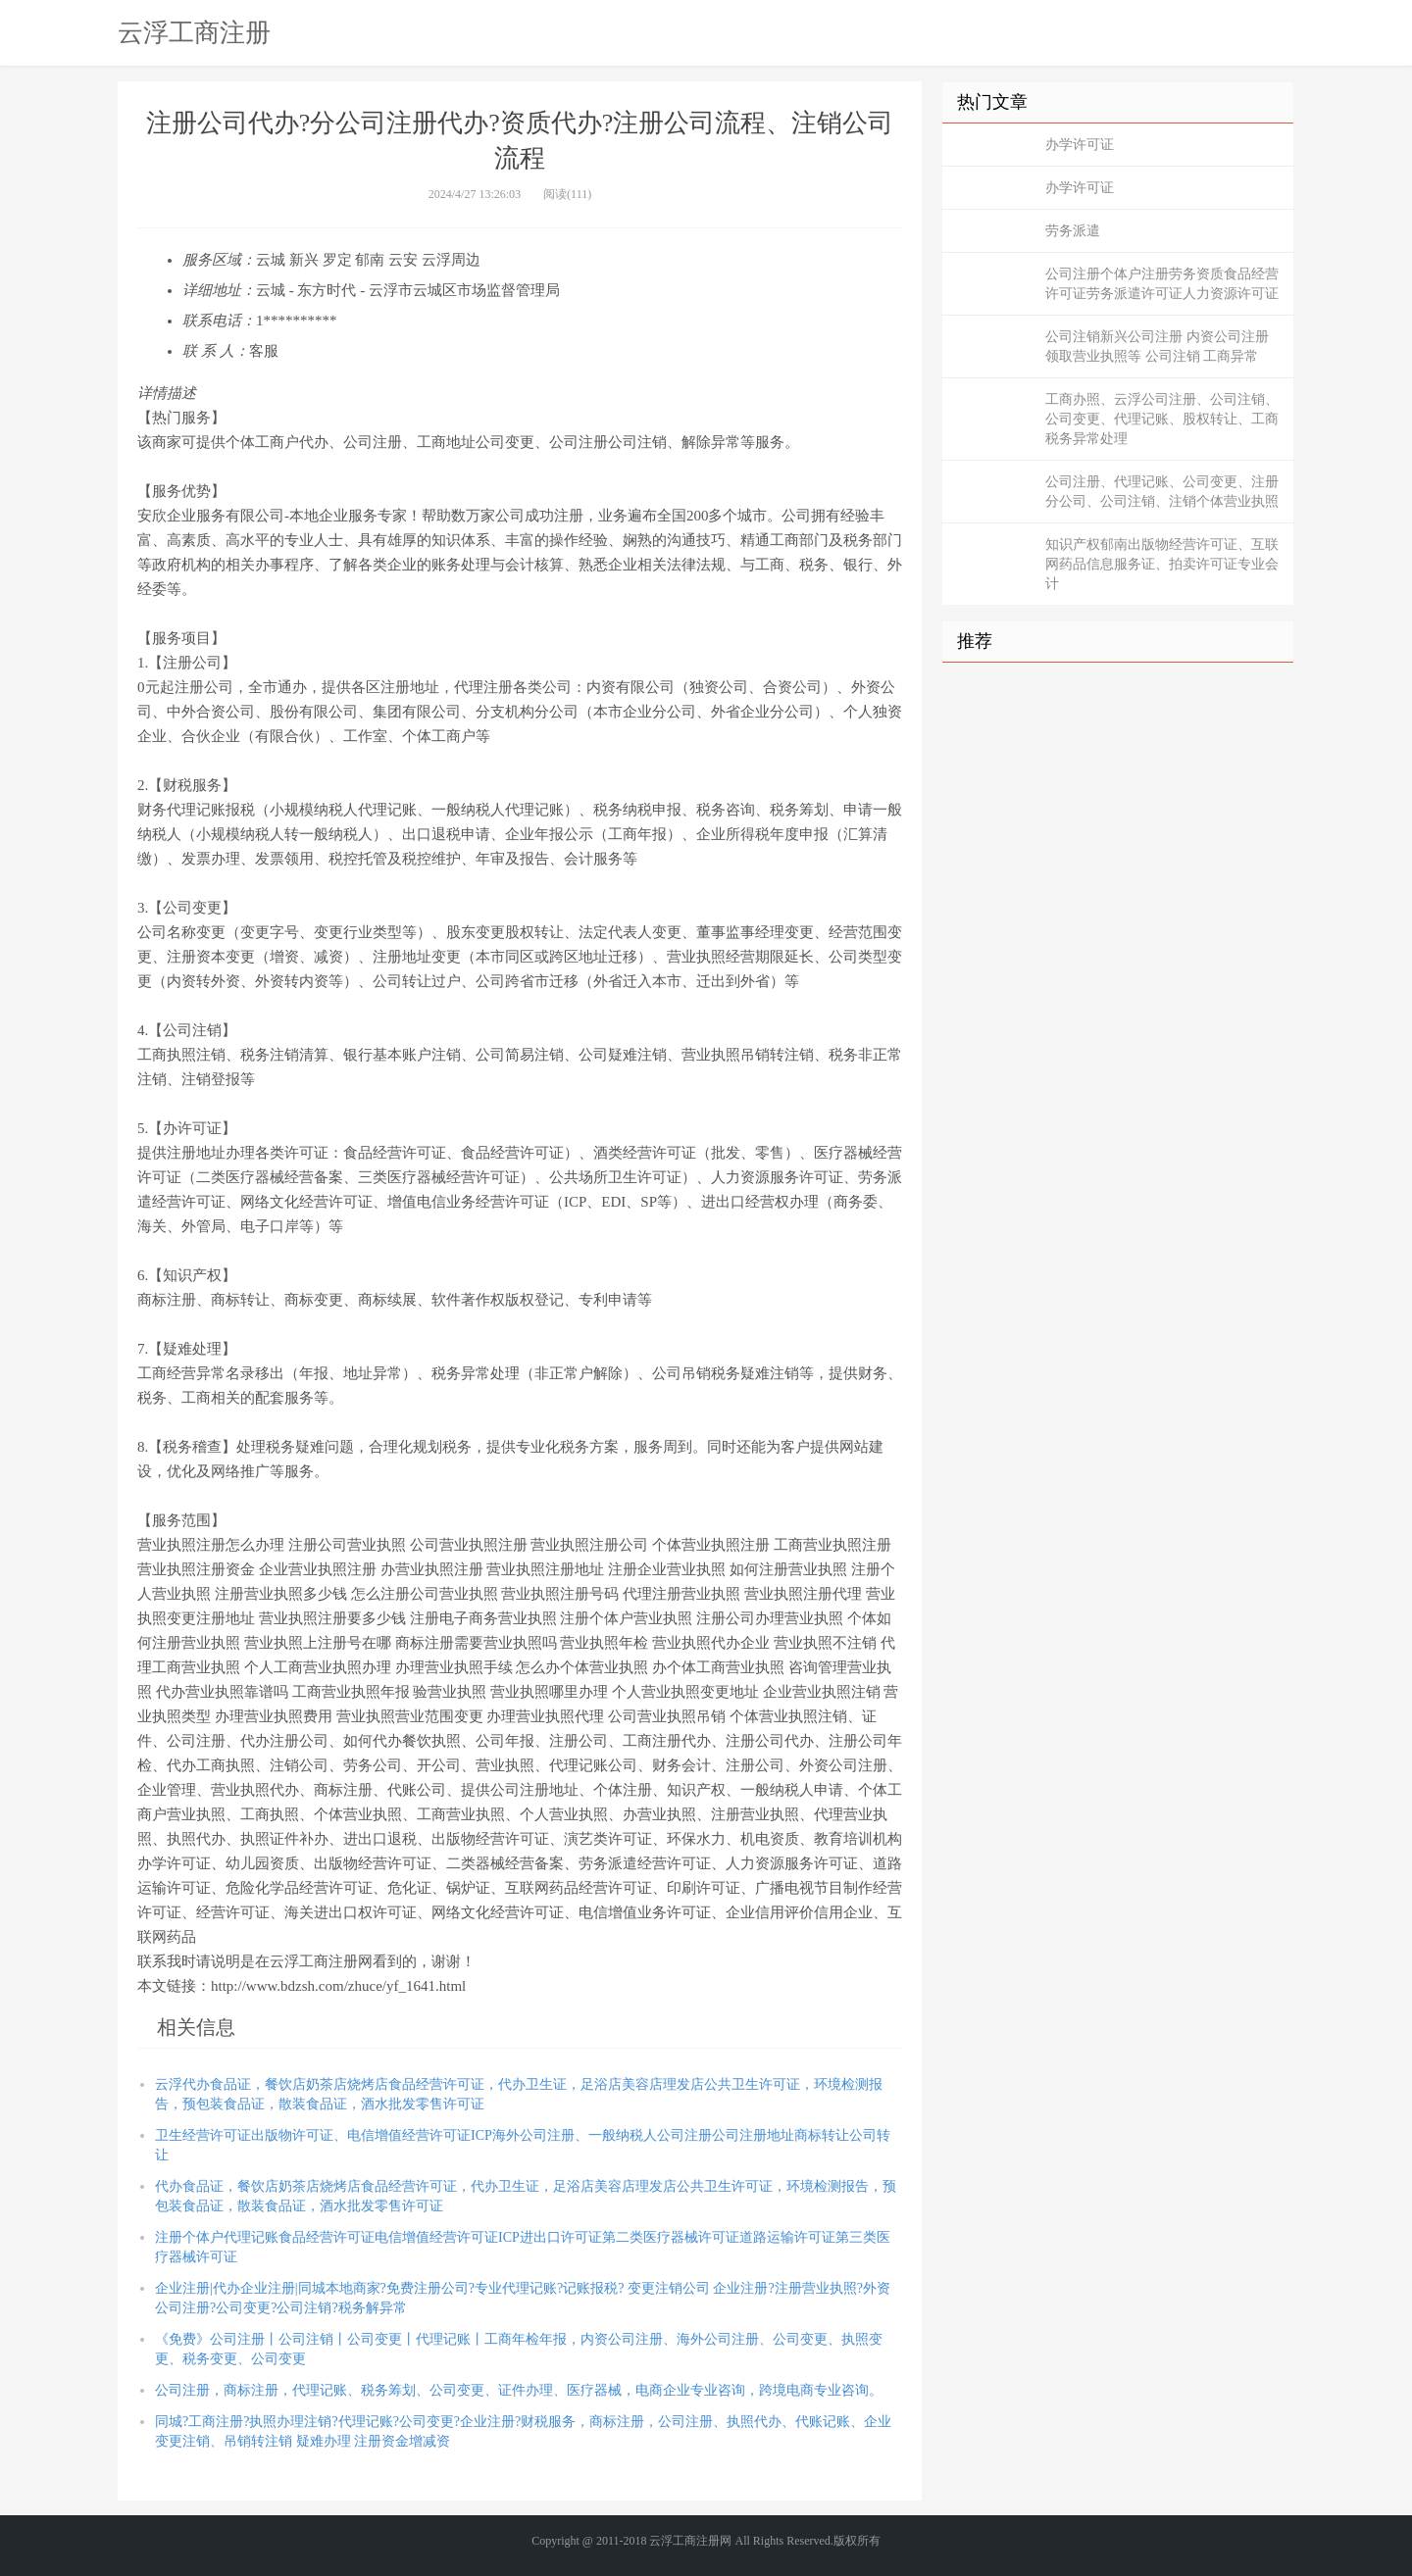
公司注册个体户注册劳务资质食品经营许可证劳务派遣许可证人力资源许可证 (1162, 284)
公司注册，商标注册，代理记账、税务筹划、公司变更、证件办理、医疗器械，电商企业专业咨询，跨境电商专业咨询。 (518, 2390)
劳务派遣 (1072, 230)
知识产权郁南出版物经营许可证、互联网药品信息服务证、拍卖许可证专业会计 (1162, 564)
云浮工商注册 (194, 32)
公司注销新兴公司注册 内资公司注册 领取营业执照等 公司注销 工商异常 (1157, 346)
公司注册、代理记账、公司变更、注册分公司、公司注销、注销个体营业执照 (1162, 491)
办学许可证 (1079, 144)
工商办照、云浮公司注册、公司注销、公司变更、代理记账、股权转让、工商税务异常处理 (1162, 419)
